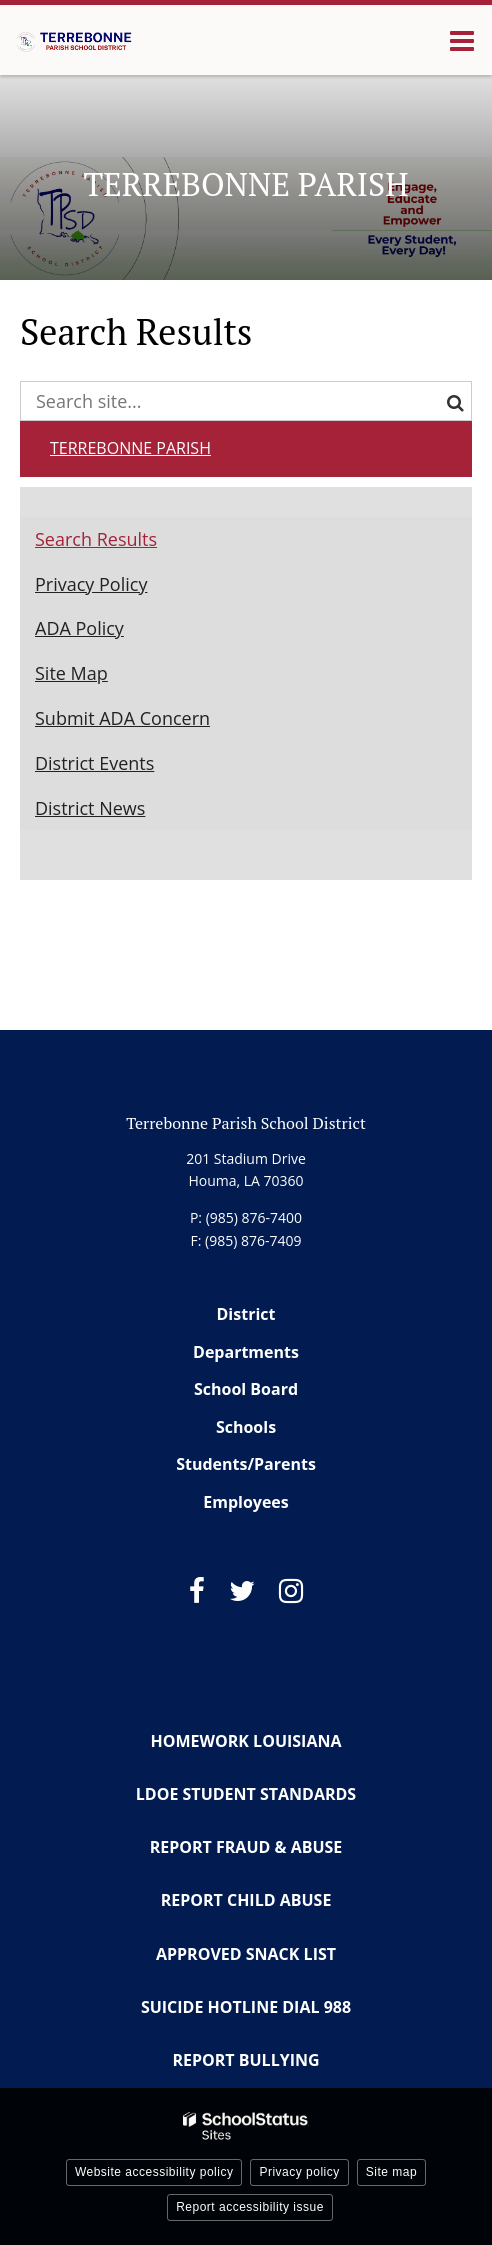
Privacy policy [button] (299, 2172)
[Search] (452, 401)
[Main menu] (462, 40)
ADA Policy (79, 628)
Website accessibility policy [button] (154, 2172)
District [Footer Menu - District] (246, 1314)
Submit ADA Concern (122, 718)
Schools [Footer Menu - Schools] (246, 1427)
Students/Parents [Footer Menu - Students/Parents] (246, 1464)
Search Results (96, 539)
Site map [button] (391, 2172)
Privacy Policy (91, 584)
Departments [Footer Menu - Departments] (246, 1352)
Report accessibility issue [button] (250, 2207)
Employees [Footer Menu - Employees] (246, 1502)
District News (90, 808)
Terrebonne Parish (130, 448)
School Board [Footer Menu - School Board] (246, 1389)
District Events (94, 763)
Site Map (71, 673)
